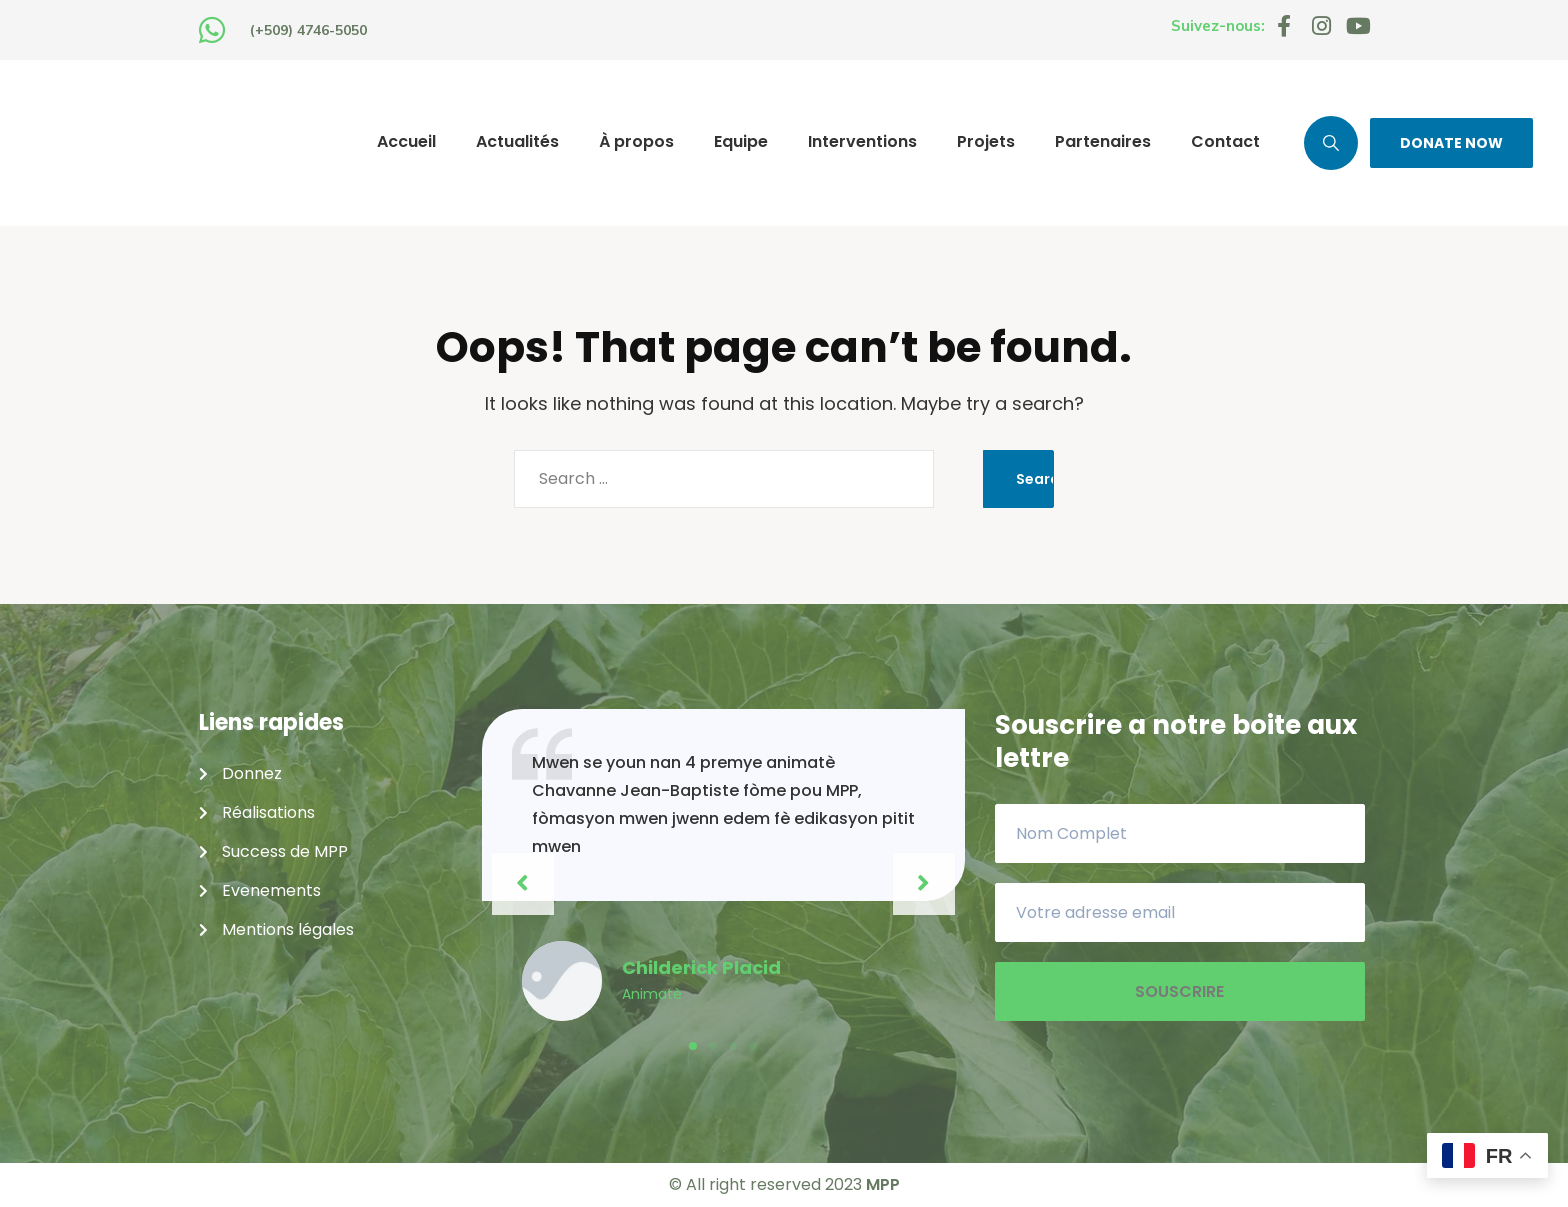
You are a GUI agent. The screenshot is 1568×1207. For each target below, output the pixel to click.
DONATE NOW (1451, 143)
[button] (693, 1046)
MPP (883, 1184)
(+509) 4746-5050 (308, 30)
